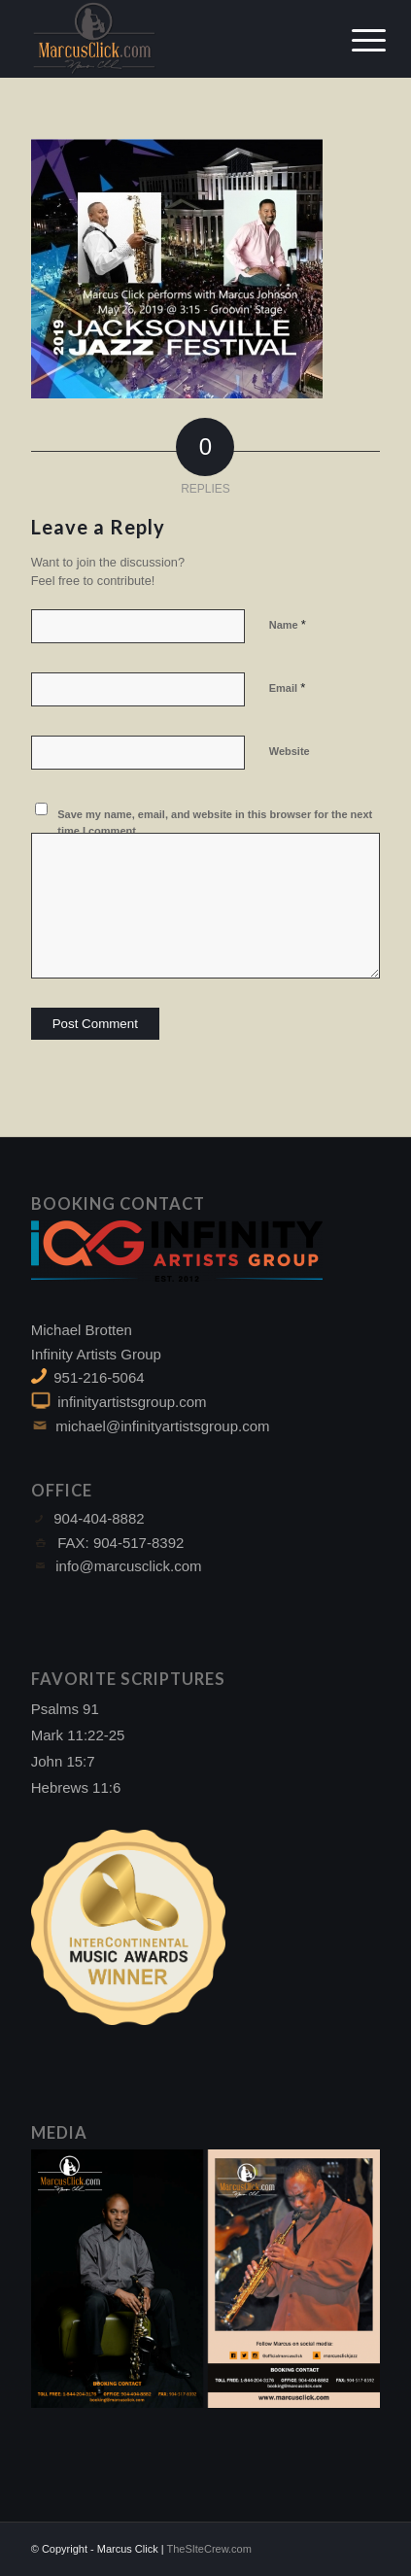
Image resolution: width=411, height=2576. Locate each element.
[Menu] (353, 41)
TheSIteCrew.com (208, 2549)
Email (287, 687)
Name (287, 624)
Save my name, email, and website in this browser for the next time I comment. (214, 822)
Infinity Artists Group (96, 1354)
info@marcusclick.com (128, 1566)
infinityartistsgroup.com (131, 1401)
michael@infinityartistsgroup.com (162, 1426)
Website (289, 751)
